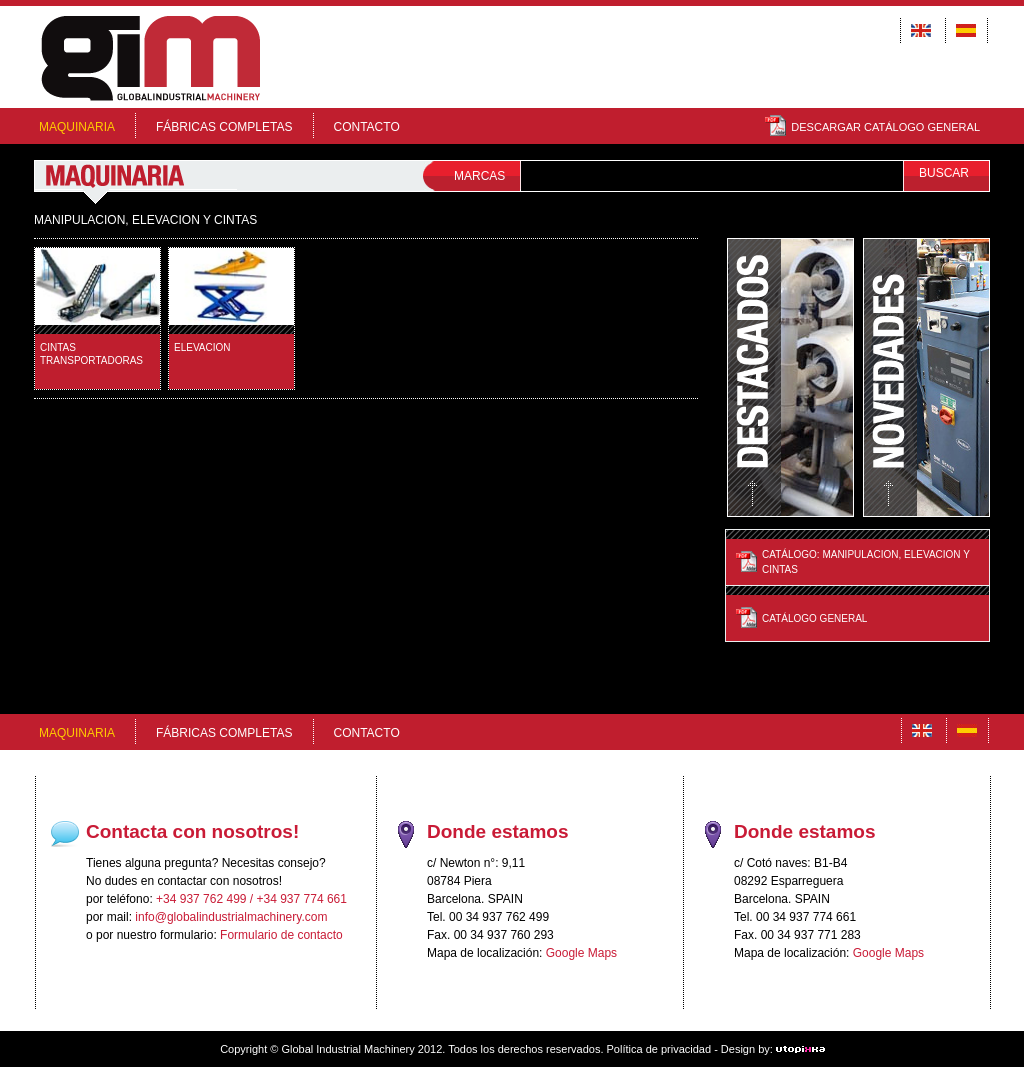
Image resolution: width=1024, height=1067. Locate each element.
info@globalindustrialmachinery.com (231, 917)
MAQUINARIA (77, 127)
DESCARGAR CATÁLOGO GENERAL (872, 127)
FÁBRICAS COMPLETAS (224, 127)
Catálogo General (814, 618)
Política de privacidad (659, 1049)
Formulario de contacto (281, 935)
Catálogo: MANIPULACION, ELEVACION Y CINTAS (866, 562)
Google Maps (581, 953)
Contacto (367, 127)
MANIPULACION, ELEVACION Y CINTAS (145, 220)
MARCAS (479, 176)
